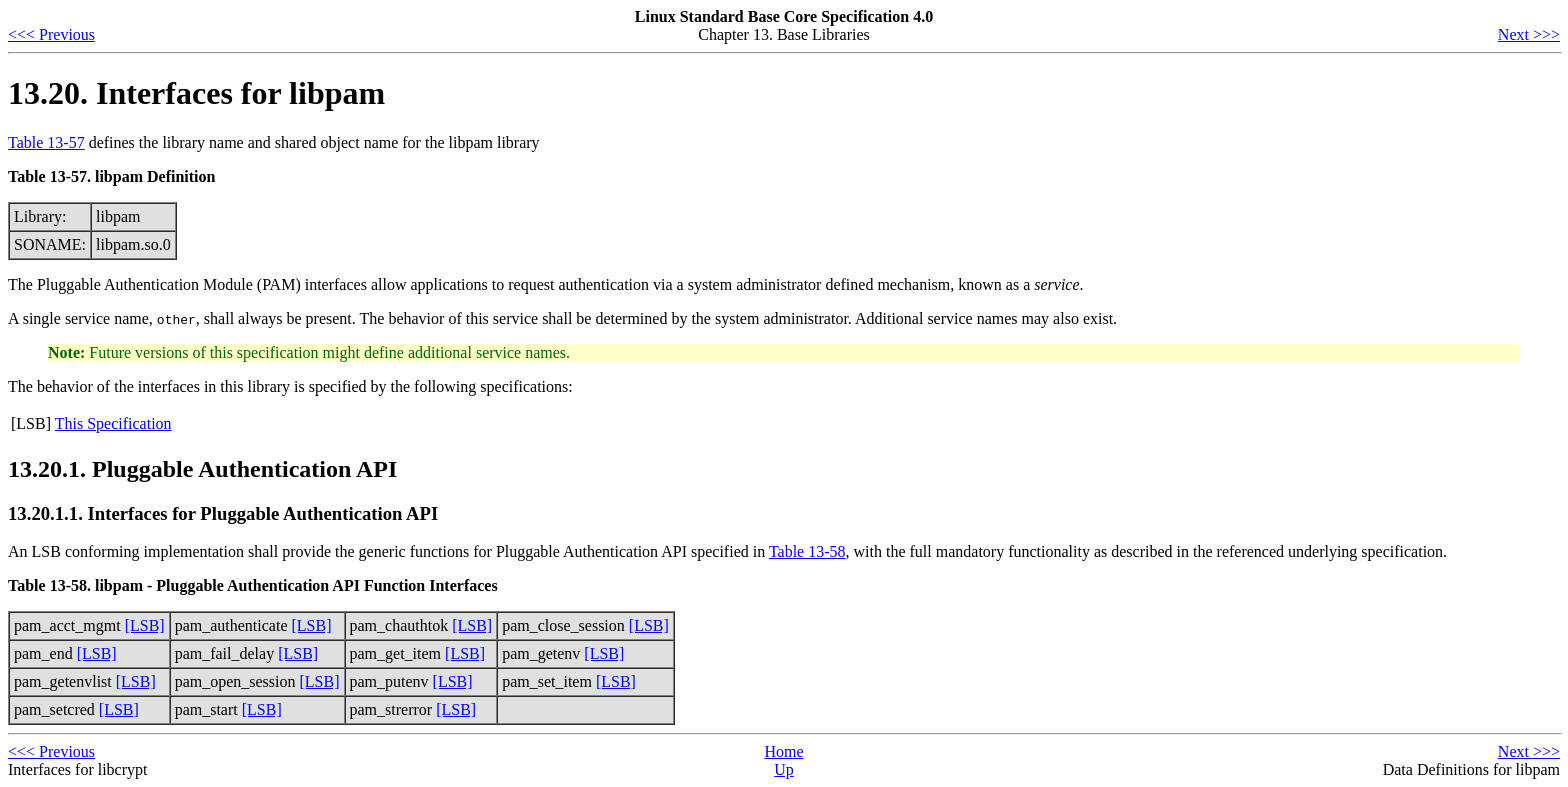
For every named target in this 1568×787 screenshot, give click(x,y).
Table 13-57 (46, 142)
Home (783, 751)
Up (784, 769)
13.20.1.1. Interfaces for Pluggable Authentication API (223, 513)
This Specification (113, 423)
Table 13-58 (807, 551)
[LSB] (145, 625)
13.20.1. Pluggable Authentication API (202, 469)
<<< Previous (51, 34)
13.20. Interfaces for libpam (196, 93)
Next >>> (1529, 34)
